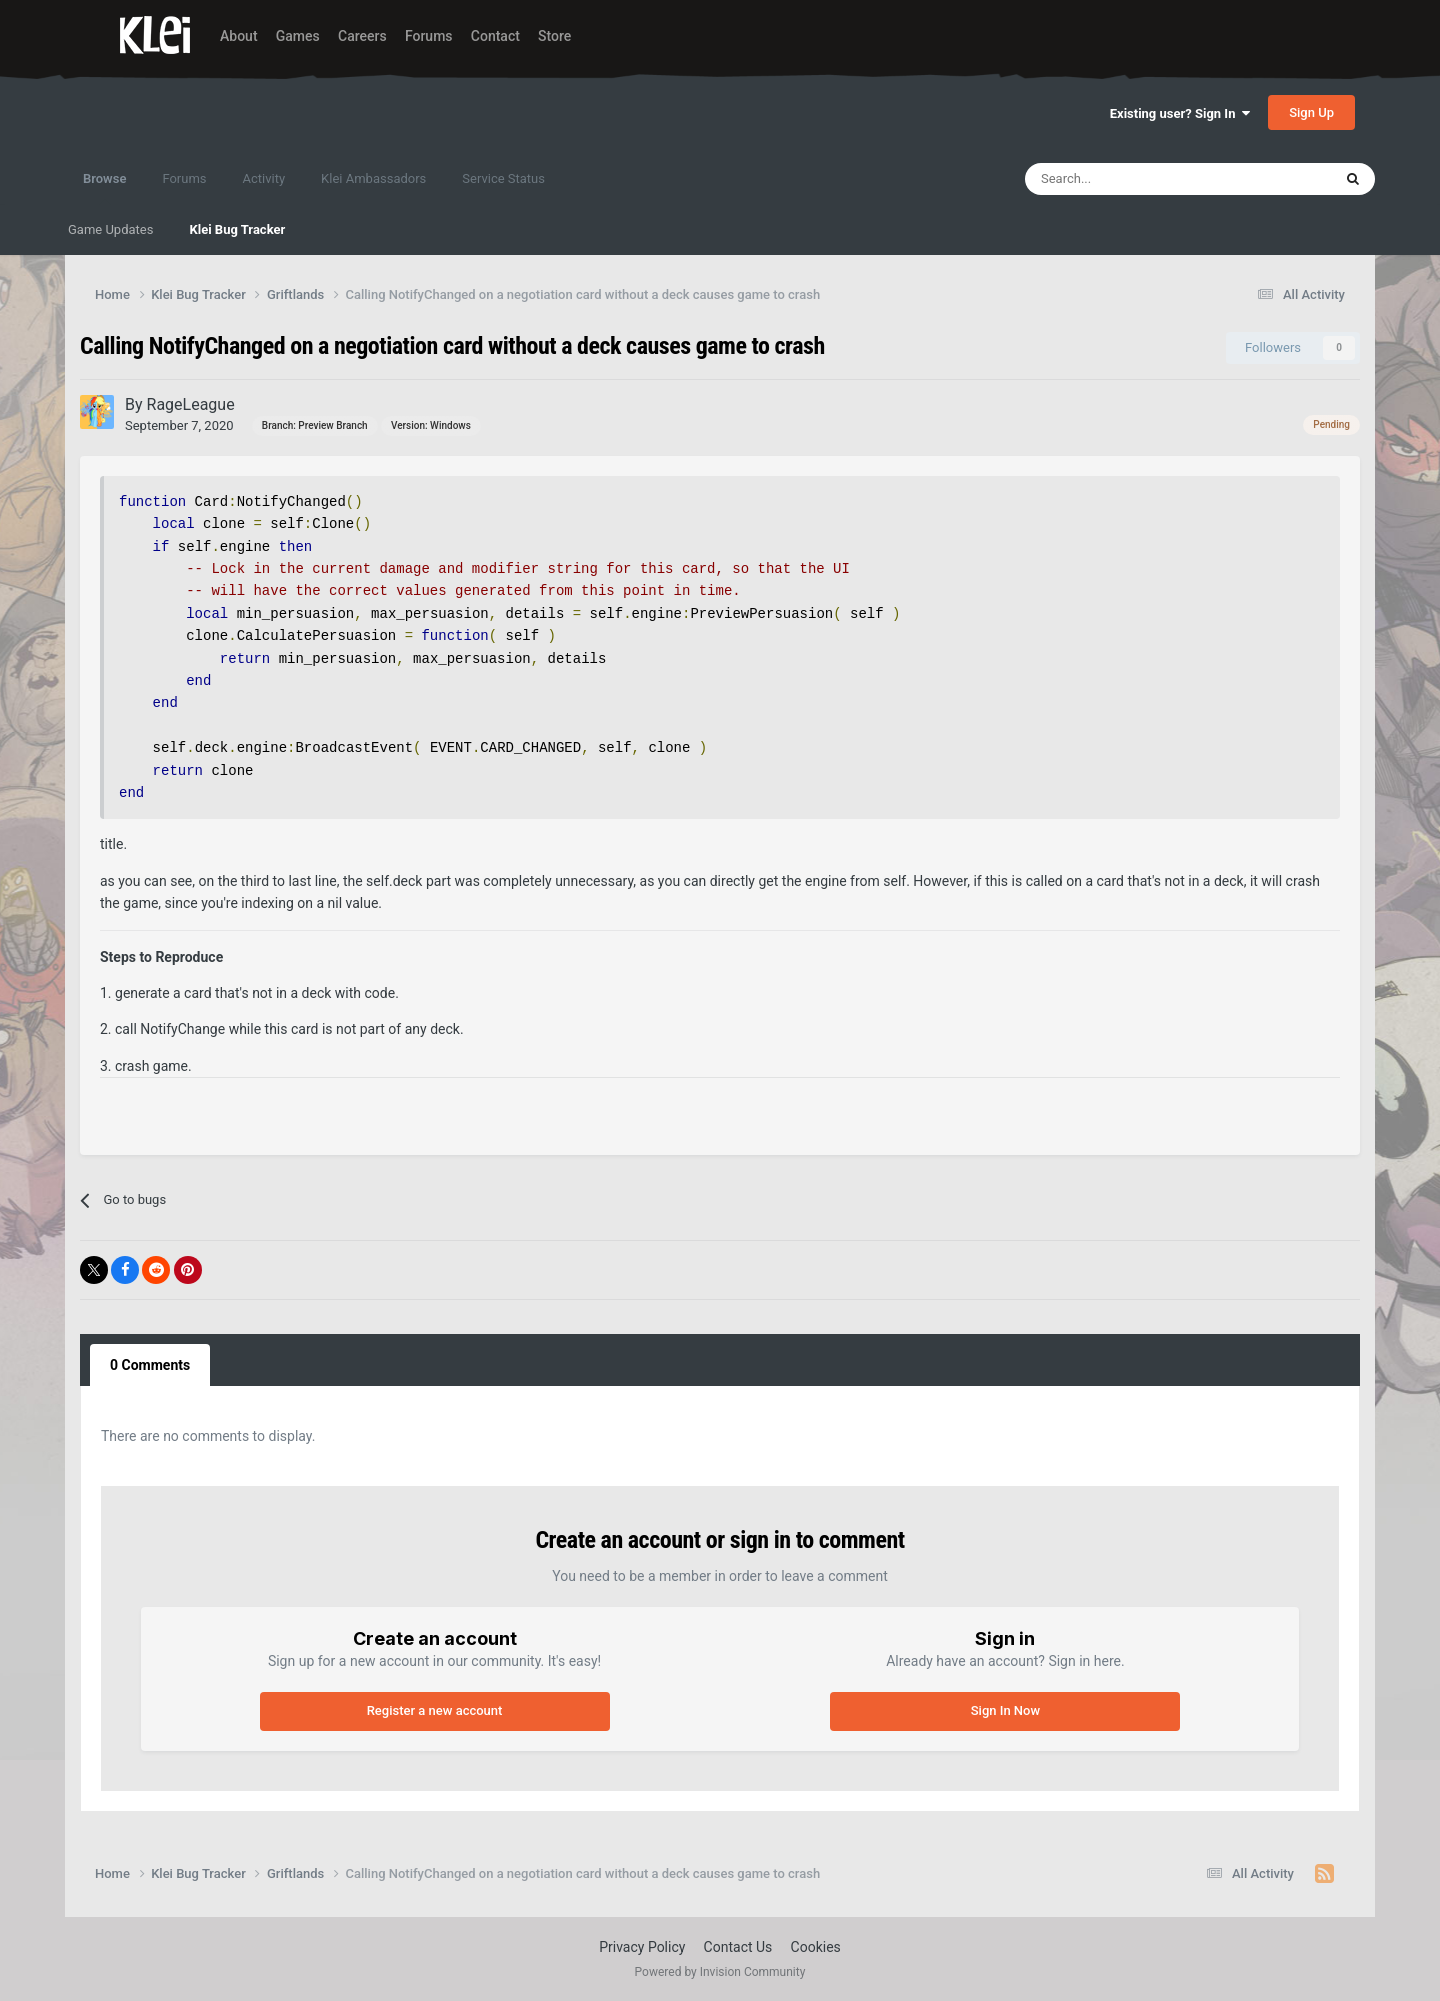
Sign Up (1311, 112)
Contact (495, 36)
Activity (264, 178)
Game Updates (110, 229)
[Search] (1135, 179)
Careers (362, 36)
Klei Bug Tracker (237, 229)
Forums (429, 36)
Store (554, 36)
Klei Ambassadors (373, 178)
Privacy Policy (642, 1947)
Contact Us (738, 1947)
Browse (104, 188)
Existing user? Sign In (1180, 113)
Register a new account (435, 1710)
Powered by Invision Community (720, 1972)
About (239, 36)
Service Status (503, 178)
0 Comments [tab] (150, 1365)
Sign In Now (1005, 1710)
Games (298, 36)
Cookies (816, 1947)
